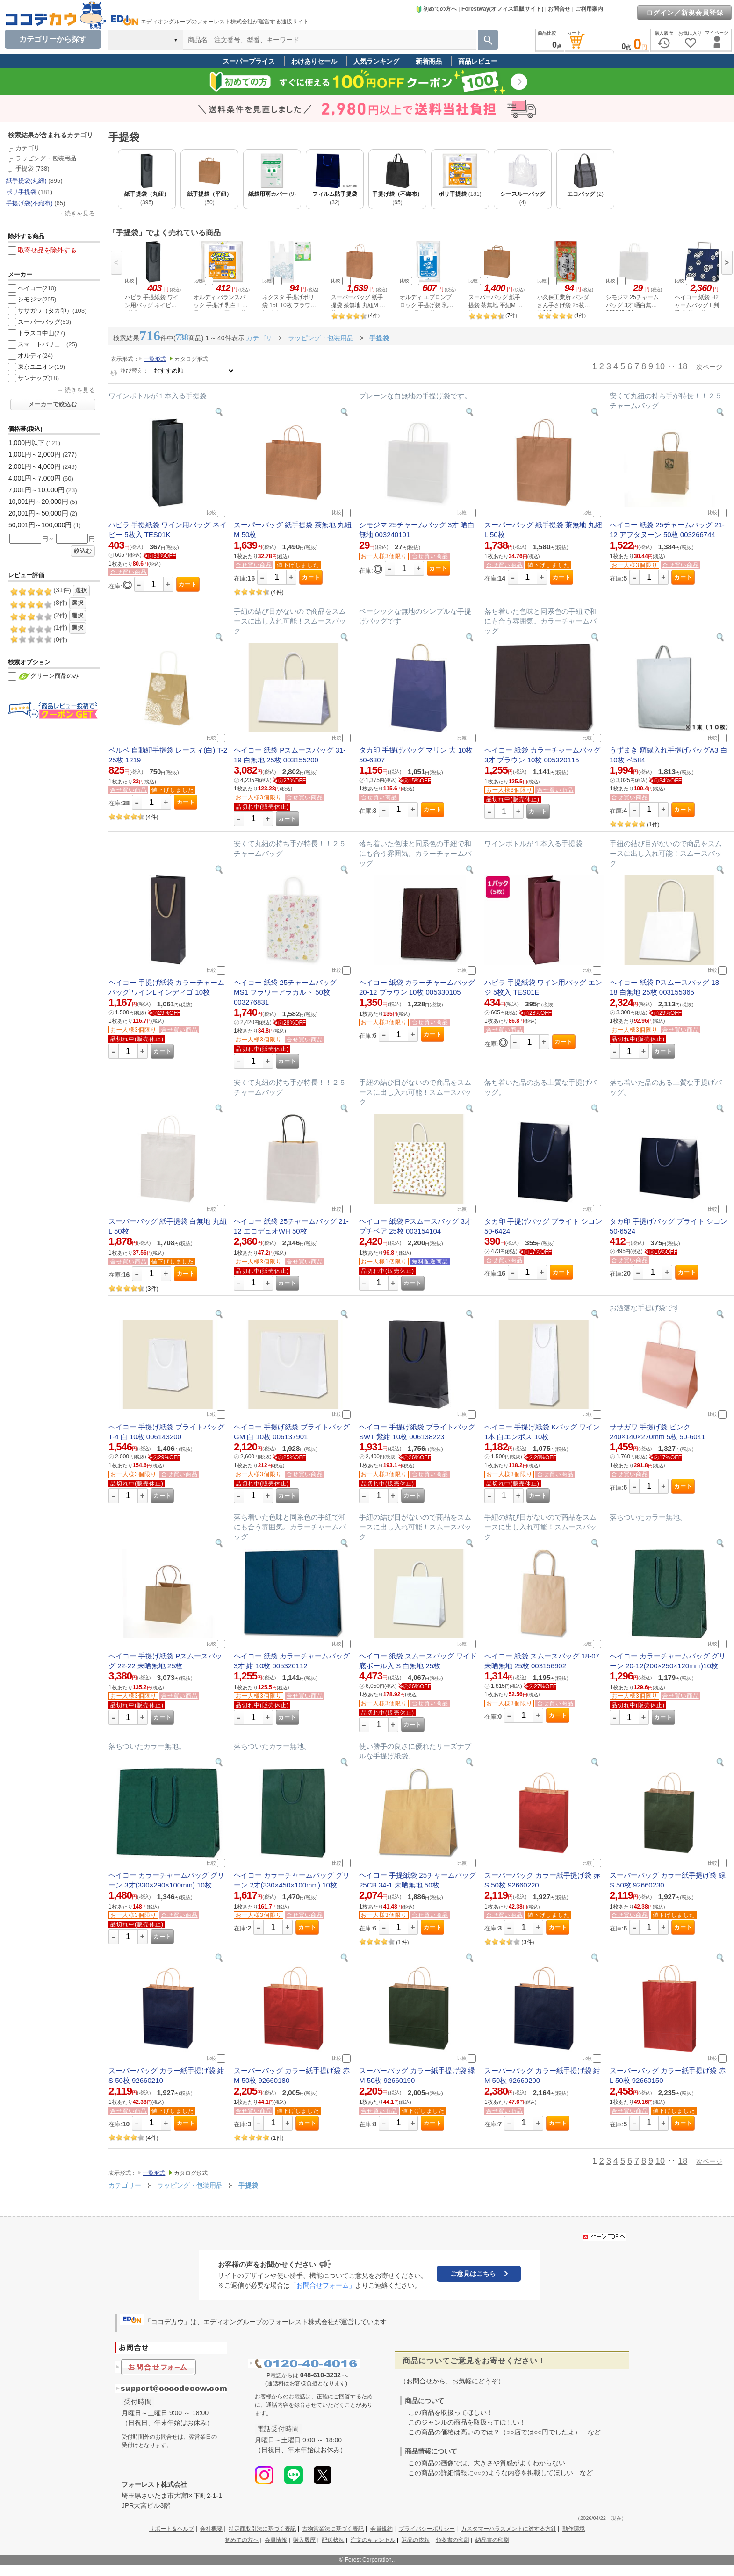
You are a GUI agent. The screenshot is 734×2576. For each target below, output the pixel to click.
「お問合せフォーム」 (322, 2285)
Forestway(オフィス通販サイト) (502, 9)
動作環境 (573, 2529)
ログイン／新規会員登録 (684, 12)
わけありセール (314, 61)
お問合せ (559, 9)
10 (660, 366)
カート (188, 584)
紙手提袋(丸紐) (26, 180)
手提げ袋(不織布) (29, 203)
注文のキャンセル (373, 2540)
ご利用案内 (589, 9)
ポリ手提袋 (21, 191)
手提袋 (24, 168)
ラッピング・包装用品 (45, 158)
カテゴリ (27, 147)
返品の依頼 (416, 2540)
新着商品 (429, 61)
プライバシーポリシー (427, 2529)
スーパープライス (249, 61)
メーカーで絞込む (53, 404)
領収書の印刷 (452, 2540)
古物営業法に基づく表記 (333, 2529)
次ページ (709, 367)
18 (682, 366)
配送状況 (333, 2540)
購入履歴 (304, 2540)
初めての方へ (436, 9)
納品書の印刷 (492, 2540)
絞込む (83, 551)
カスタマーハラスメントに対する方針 (508, 2529)
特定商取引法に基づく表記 (262, 2529)
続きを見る (80, 213)
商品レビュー (477, 61)
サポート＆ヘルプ (171, 2529)
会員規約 (381, 2529)
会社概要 (211, 2529)
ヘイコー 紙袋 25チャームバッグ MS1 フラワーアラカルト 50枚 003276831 (285, 992)
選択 (81, 590)
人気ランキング (376, 61)
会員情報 (276, 2540)
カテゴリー (124, 2185)
